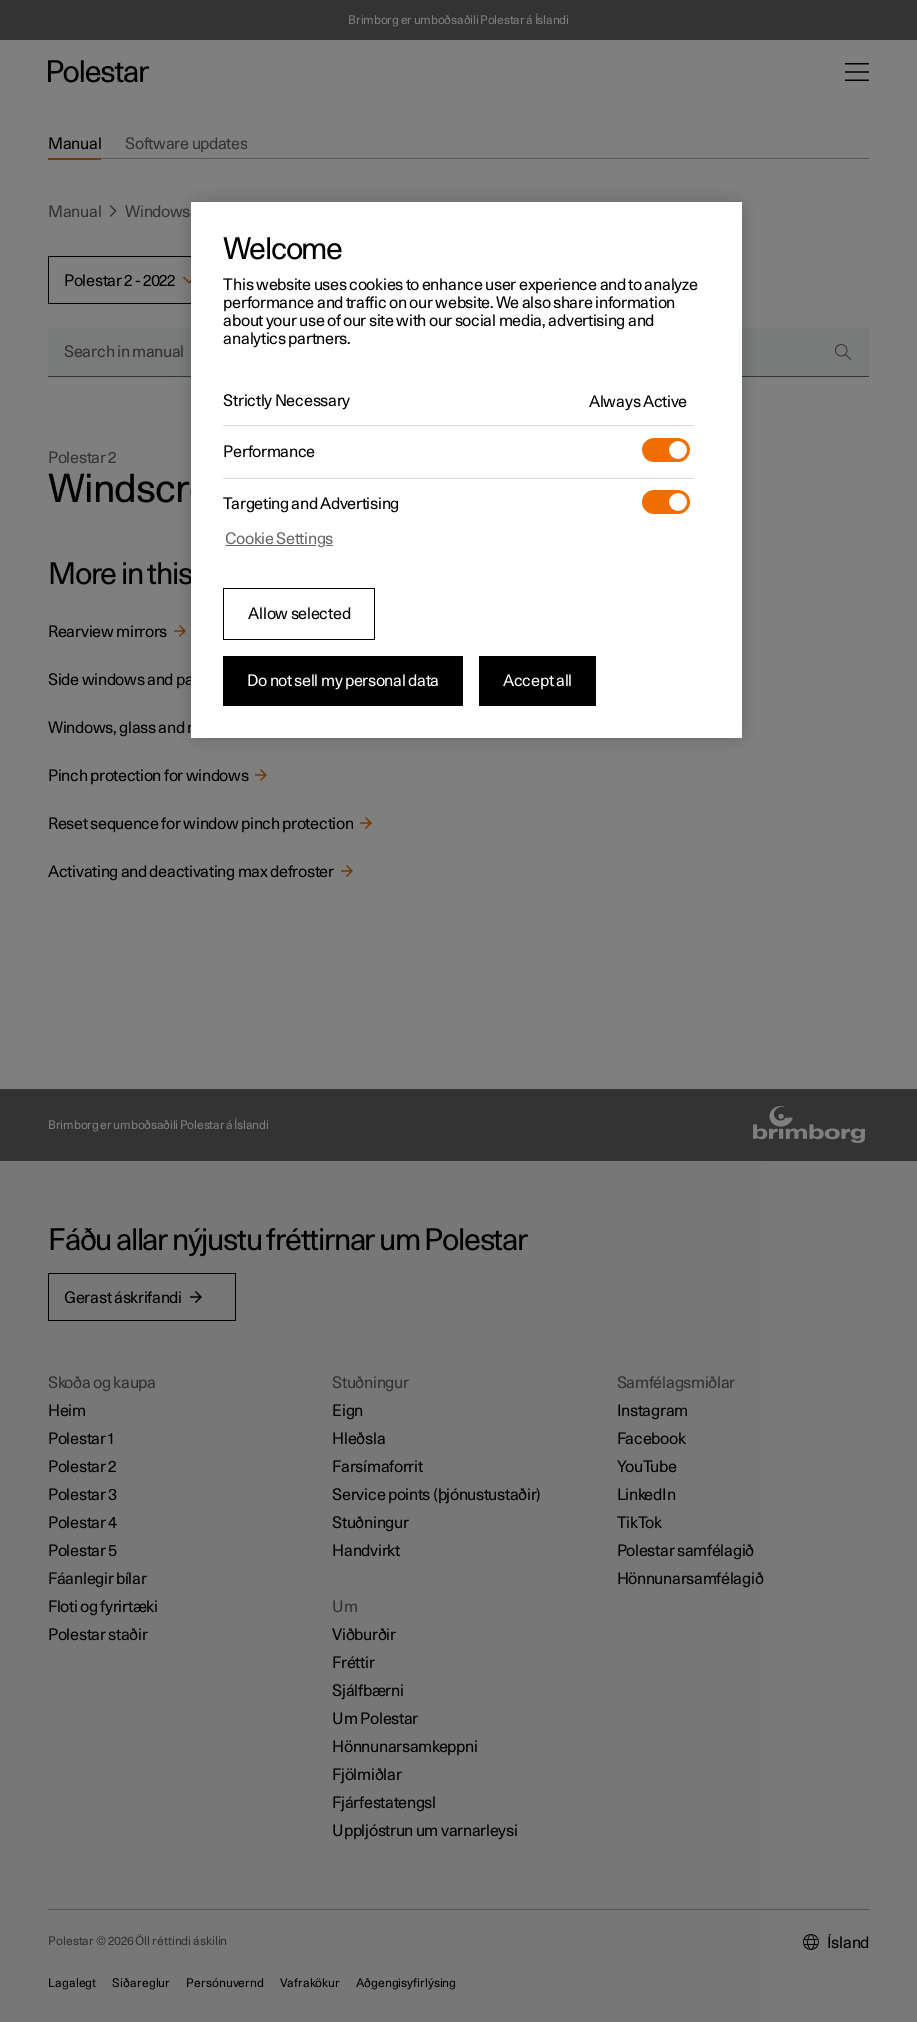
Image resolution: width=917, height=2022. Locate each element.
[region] (466, 470)
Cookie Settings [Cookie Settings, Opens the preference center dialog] (279, 539)
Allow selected (299, 614)
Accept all (537, 681)
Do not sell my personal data (343, 681)
